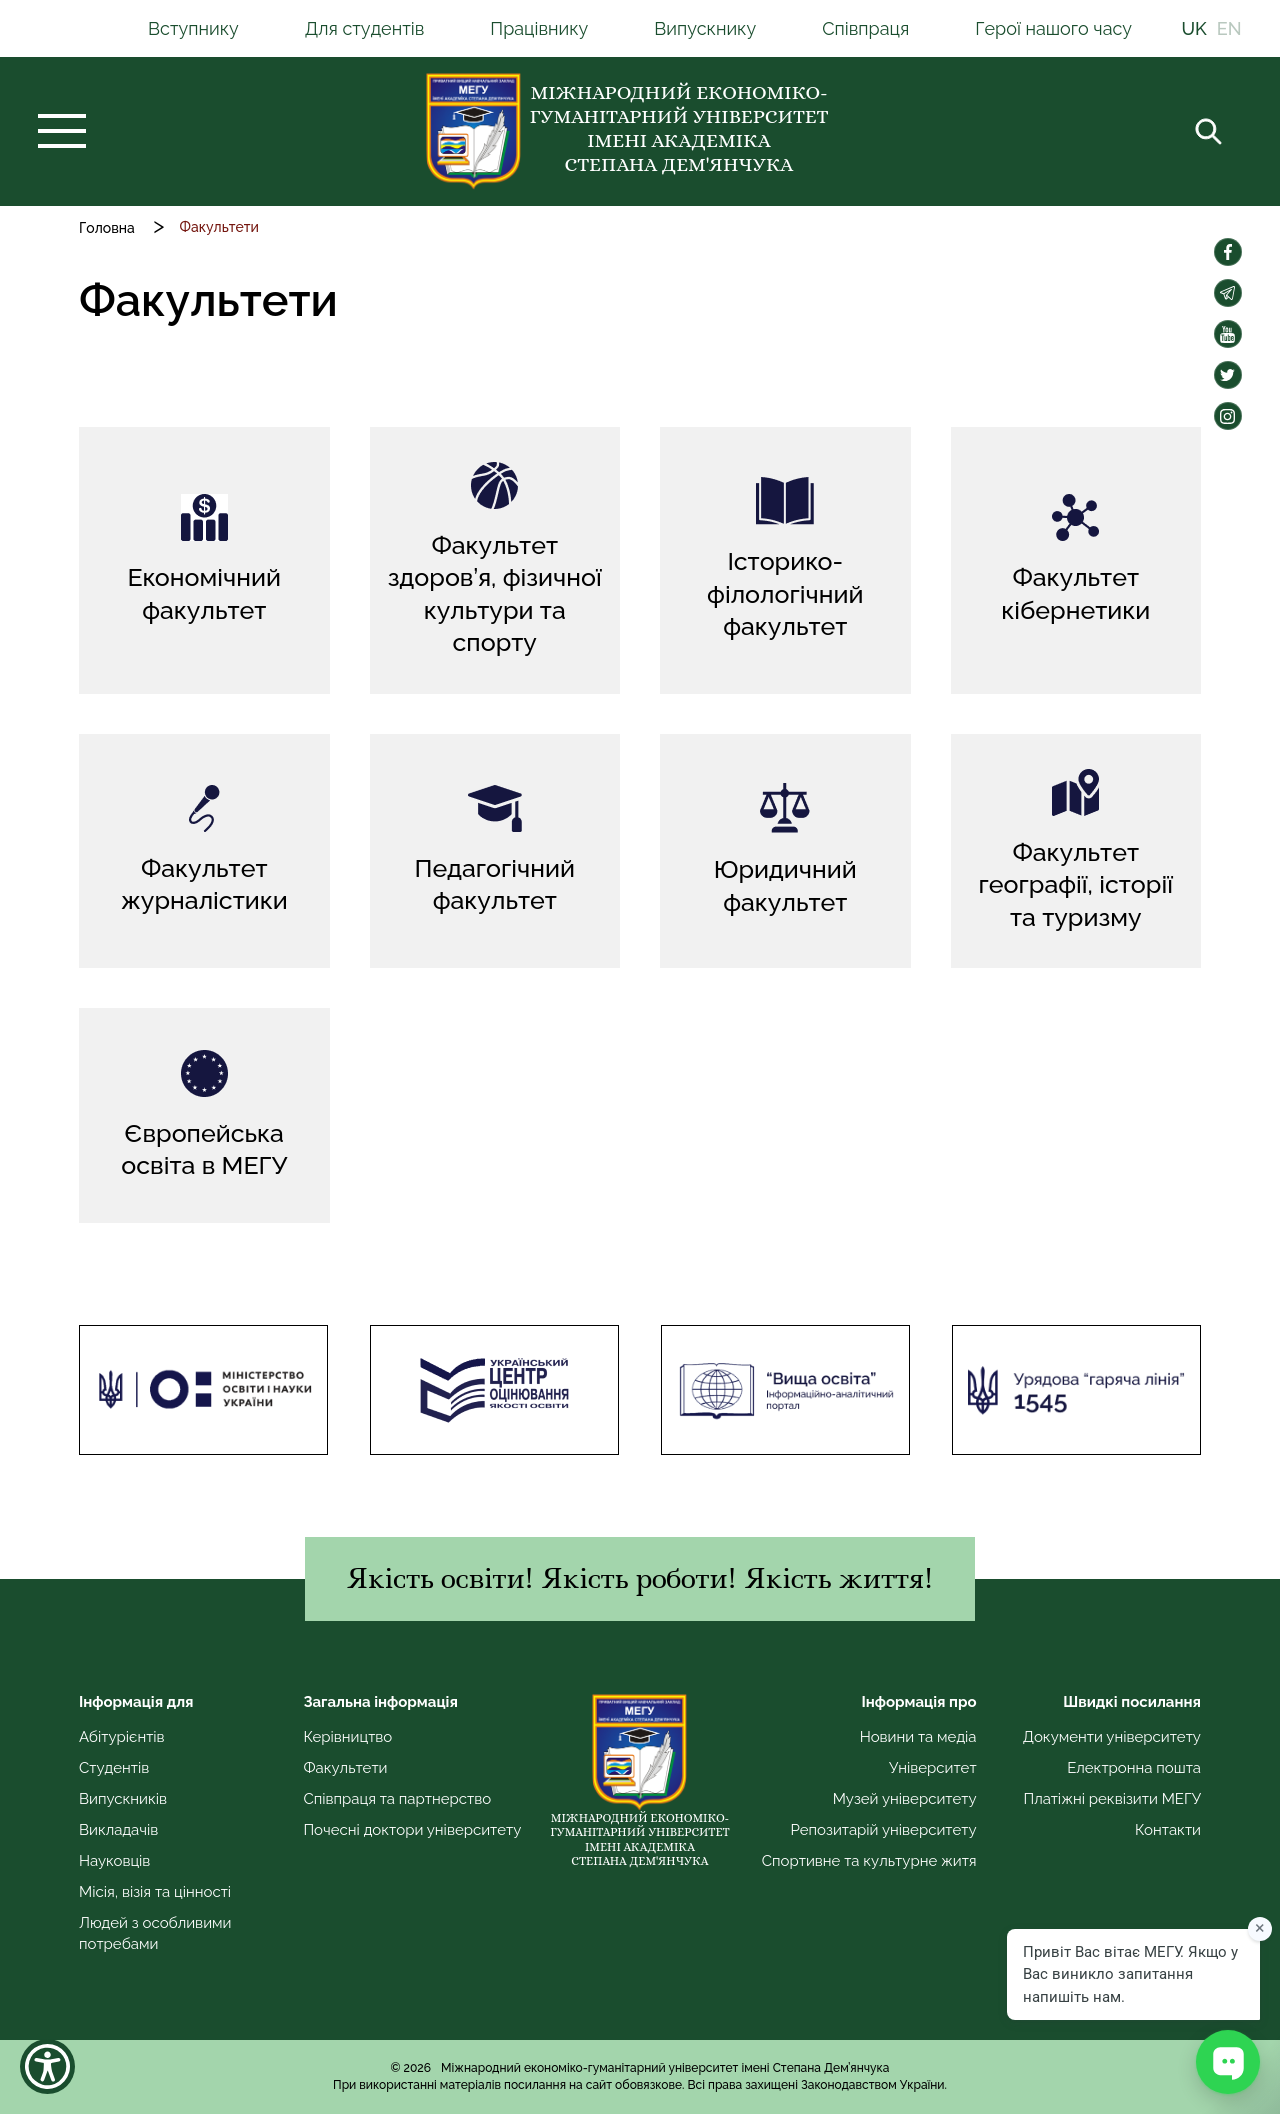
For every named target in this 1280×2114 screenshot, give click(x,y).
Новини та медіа (918, 1737)
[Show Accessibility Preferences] (47, 2066)
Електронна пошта (1134, 1768)
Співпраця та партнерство (397, 1799)
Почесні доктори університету (412, 1830)
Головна (107, 228)
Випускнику (705, 28)
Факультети (345, 1768)
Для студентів (365, 28)
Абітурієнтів (122, 1737)
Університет (933, 1768)
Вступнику (193, 28)
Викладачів (118, 1830)
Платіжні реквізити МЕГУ (1112, 1799)
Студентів (114, 1768)
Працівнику (539, 28)
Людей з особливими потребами (155, 1933)
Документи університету (1112, 1737)
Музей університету (905, 1799)
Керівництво (347, 1737)
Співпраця (865, 28)
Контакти (1168, 1830)
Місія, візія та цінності (155, 1892)
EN (1229, 28)
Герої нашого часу (1053, 28)
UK (1194, 28)
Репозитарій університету (883, 1830)
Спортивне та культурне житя (869, 1861)
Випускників (123, 1799)
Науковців (114, 1861)
